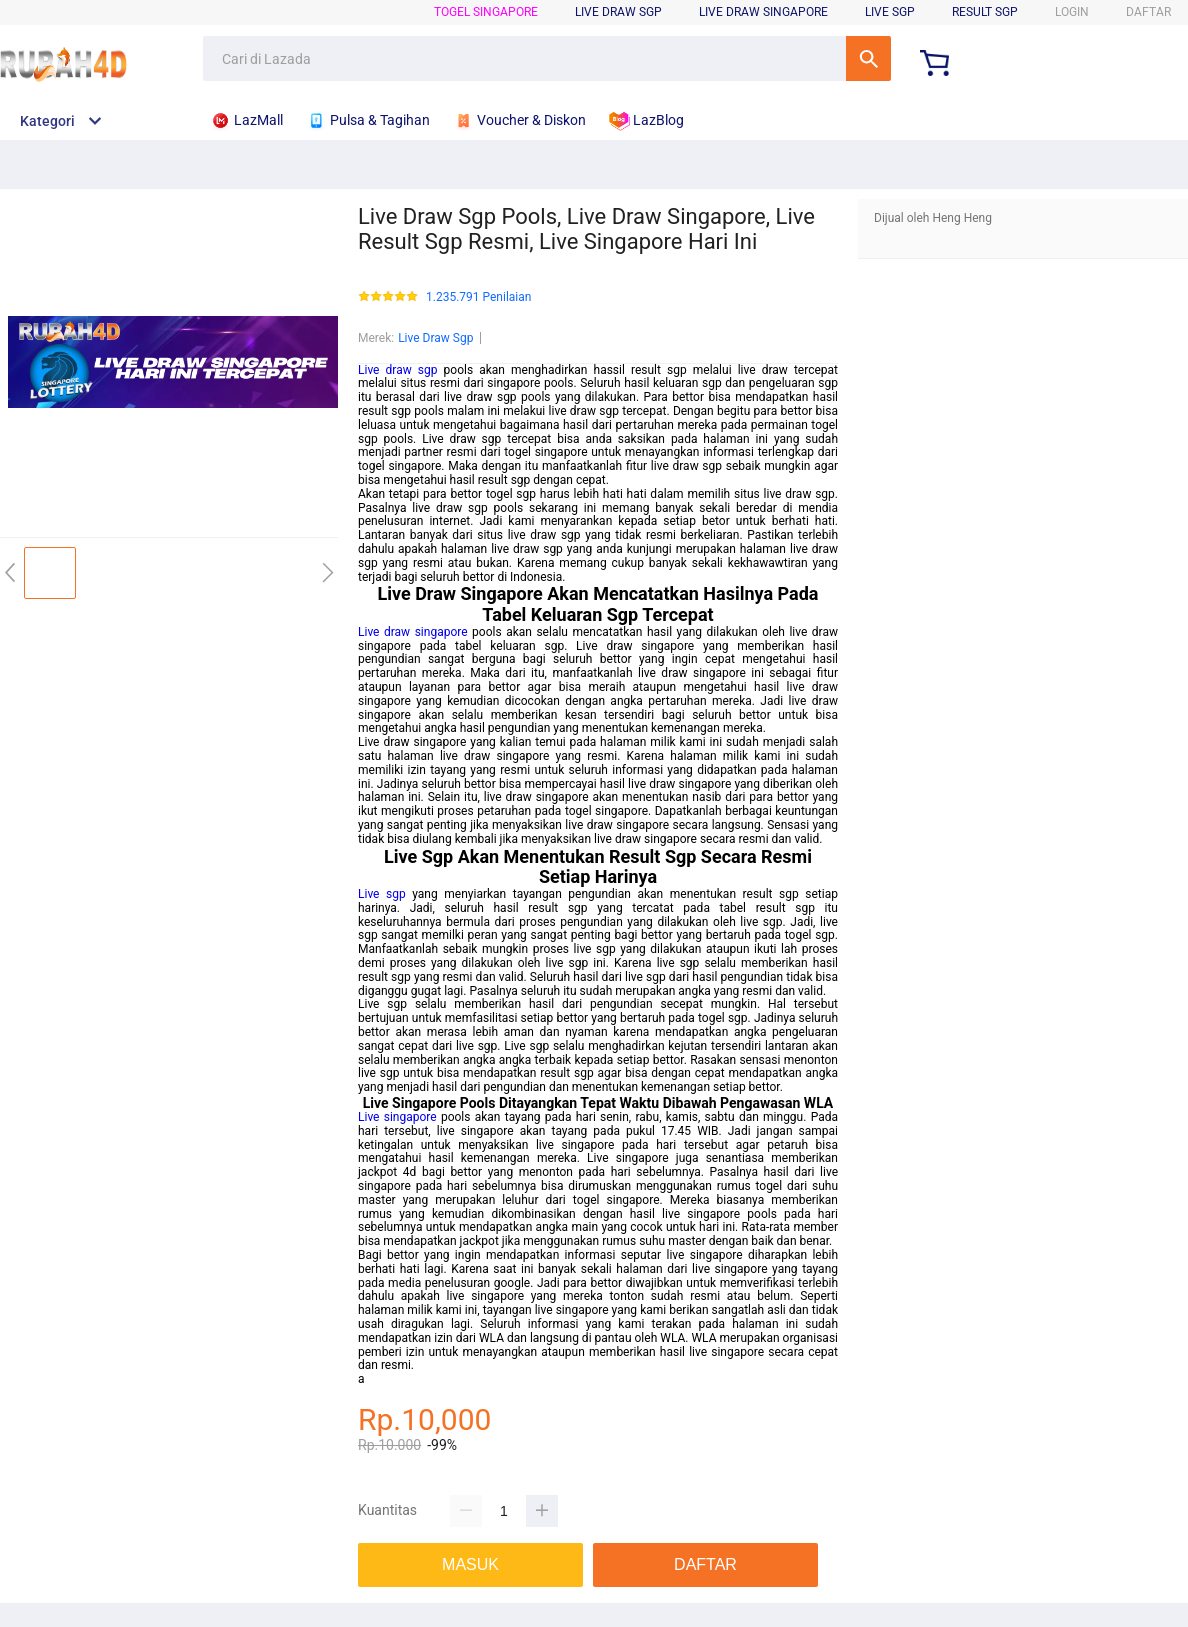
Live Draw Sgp (435, 338)
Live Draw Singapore (763, 12)
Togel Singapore (486, 12)
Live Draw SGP (618, 12)
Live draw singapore (413, 632)
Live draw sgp (397, 370)
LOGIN (1072, 12)
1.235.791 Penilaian (478, 297)
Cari (868, 58)
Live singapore (397, 1117)
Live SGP (890, 12)
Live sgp (382, 894)
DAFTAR (1148, 12)
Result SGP (985, 12)
